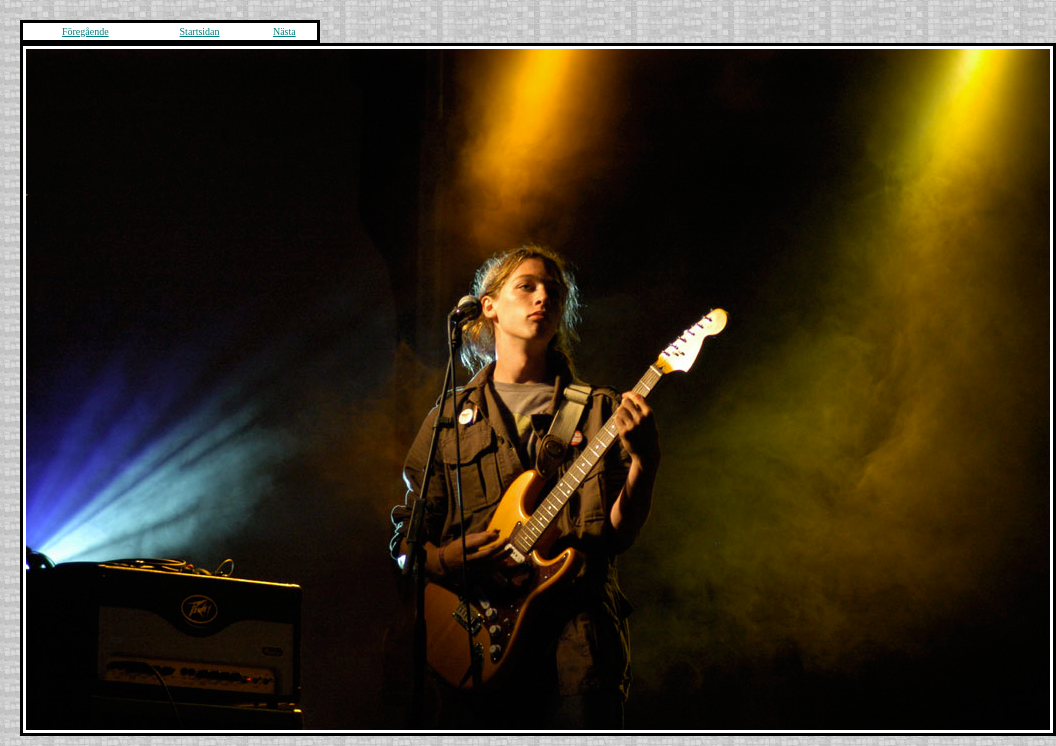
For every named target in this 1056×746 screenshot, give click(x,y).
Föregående (85, 31)
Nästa (284, 31)
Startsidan (200, 31)
